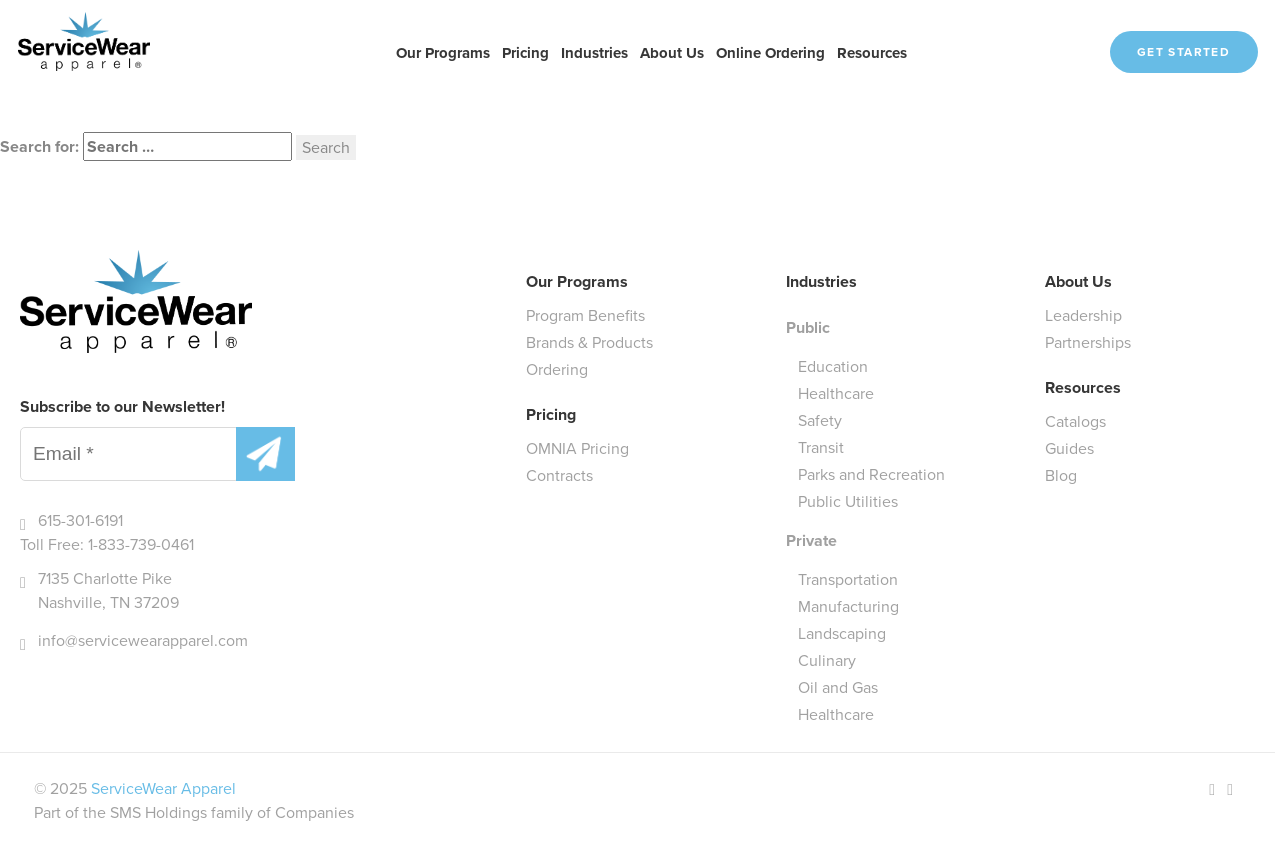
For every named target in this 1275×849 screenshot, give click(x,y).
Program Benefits (585, 315)
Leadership (1083, 315)
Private (811, 540)
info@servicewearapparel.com (143, 640)
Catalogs (1075, 421)
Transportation (848, 579)
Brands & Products (589, 342)
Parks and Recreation (871, 474)
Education (833, 366)
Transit (821, 447)
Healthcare (836, 393)
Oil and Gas (838, 687)
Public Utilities (848, 501)
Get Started (1183, 52)
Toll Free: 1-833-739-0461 (107, 544)
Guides (1069, 448)
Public (808, 327)
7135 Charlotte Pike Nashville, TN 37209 (108, 590)
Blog (1061, 475)
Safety (820, 420)
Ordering (557, 369)
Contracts (559, 475)
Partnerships (1088, 342)
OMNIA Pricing (577, 448)
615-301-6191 (80, 520)
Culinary (827, 660)
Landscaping (842, 633)
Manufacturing (848, 606)
